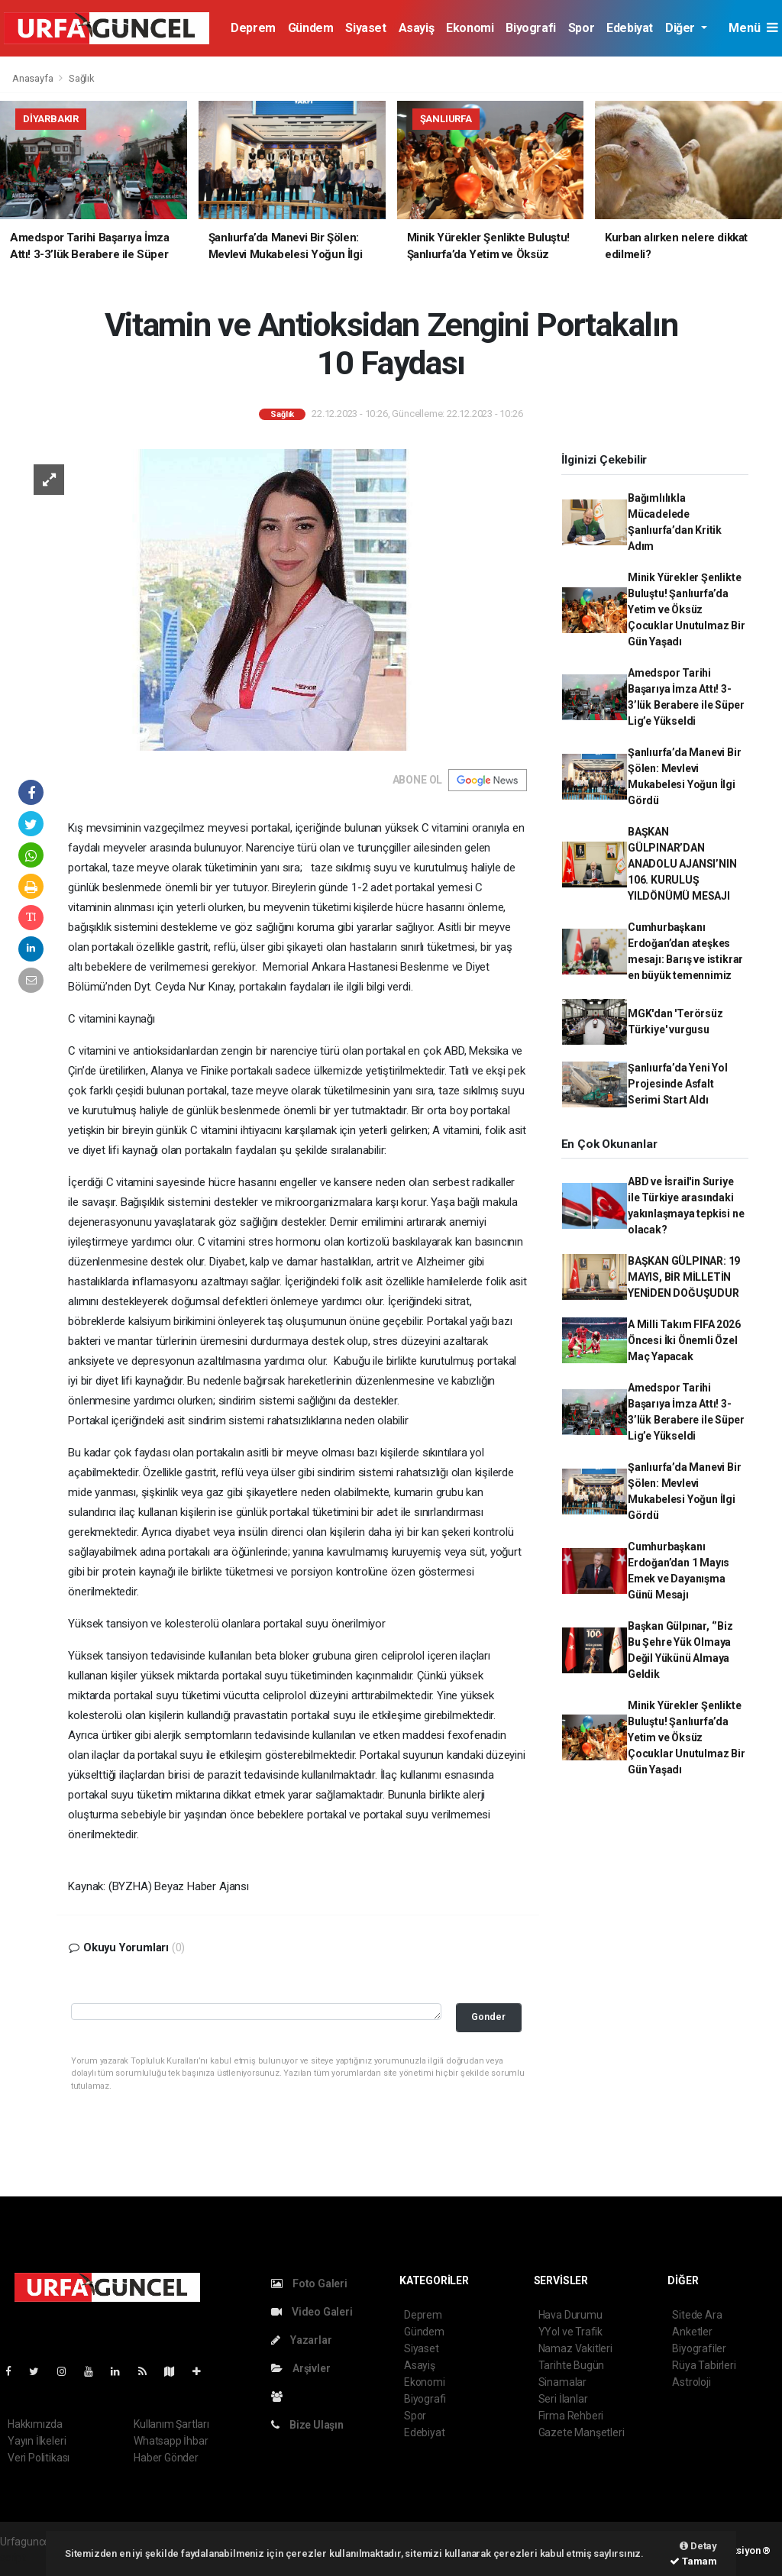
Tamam (693, 2561)
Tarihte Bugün (571, 2365)
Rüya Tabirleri (703, 2365)
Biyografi (530, 28)
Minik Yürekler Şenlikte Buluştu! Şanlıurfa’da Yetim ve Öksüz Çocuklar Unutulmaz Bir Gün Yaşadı (686, 609)
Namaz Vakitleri (575, 2348)
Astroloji (691, 2382)
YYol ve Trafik (570, 2332)
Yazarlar (301, 2340)
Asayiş (417, 28)
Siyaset (365, 28)
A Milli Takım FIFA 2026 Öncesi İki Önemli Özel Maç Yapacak (684, 1340)
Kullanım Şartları (171, 2424)
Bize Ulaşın (307, 2425)
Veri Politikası (38, 2458)
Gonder (488, 2016)
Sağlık (82, 78)
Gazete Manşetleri (581, 2432)
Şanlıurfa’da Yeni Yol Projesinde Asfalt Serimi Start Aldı (678, 1084)
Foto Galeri (309, 2283)
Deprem (253, 28)
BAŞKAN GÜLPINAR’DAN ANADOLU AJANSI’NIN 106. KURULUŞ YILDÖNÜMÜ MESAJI (682, 864)
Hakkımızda (35, 2424)
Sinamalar (562, 2382)
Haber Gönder (166, 2458)
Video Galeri (311, 2312)
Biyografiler (699, 2348)
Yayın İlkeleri (37, 2441)
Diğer (681, 28)
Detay (698, 2546)
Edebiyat (629, 28)
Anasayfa (33, 78)
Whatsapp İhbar (171, 2441)
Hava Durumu (570, 2315)
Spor (581, 28)
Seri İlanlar (563, 2399)
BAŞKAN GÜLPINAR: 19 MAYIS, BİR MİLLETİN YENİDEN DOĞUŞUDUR (684, 1277)
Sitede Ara (697, 2315)
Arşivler (300, 2368)
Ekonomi (469, 28)
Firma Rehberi (571, 2416)
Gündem (311, 28)
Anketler (692, 2332)
